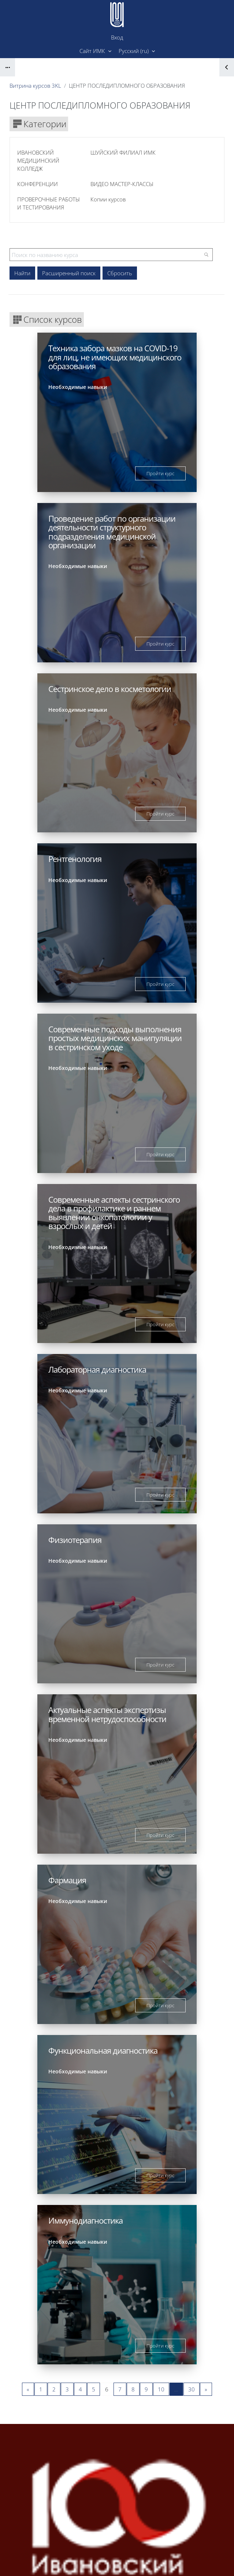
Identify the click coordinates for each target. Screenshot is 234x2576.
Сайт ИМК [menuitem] (93, 50)
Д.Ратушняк (156, 2542)
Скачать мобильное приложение (117, 2561)
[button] (137, 51)
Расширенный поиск (69, 273)
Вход (117, 37)
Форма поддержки (146, 2504)
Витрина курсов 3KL (35, 85)
